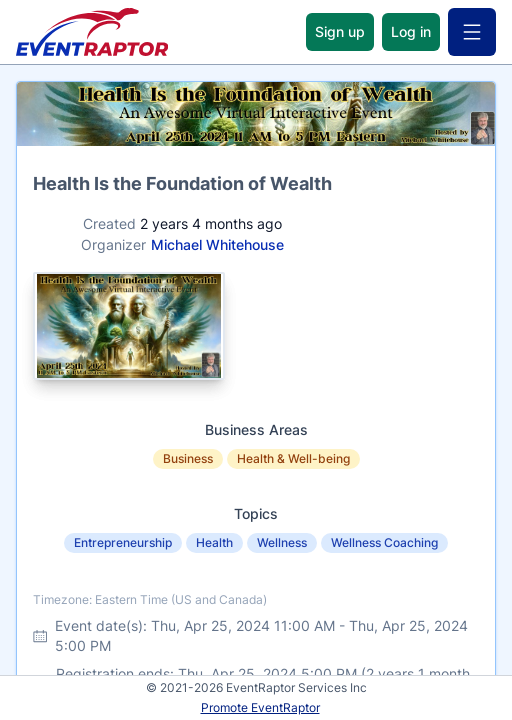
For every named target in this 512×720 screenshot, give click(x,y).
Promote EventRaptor (260, 707)
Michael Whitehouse (217, 244)
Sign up (340, 31)
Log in (411, 31)
